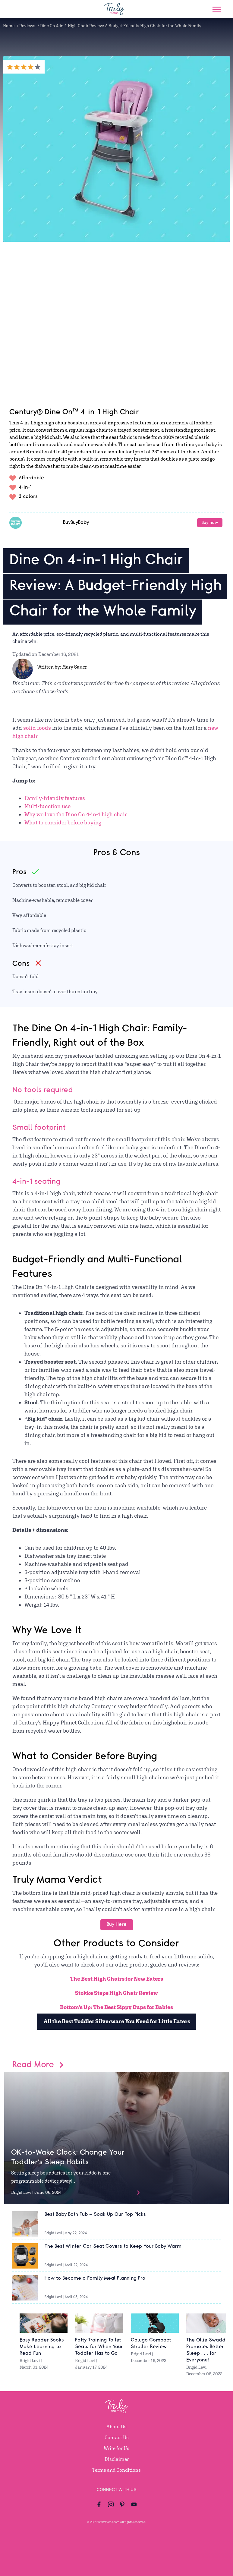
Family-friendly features (54, 798)
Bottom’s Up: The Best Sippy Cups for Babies (116, 2007)
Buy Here (117, 1924)
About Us (116, 2427)
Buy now (210, 523)
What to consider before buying (62, 822)
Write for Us (116, 2448)
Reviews (27, 25)
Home (8, 25)
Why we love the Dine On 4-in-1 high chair (75, 814)
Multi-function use (47, 806)
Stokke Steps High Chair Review (116, 1993)
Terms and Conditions (116, 2470)
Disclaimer (117, 2459)
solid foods (37, 728)
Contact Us (117, 2437)
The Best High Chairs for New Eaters (116, 1979)
